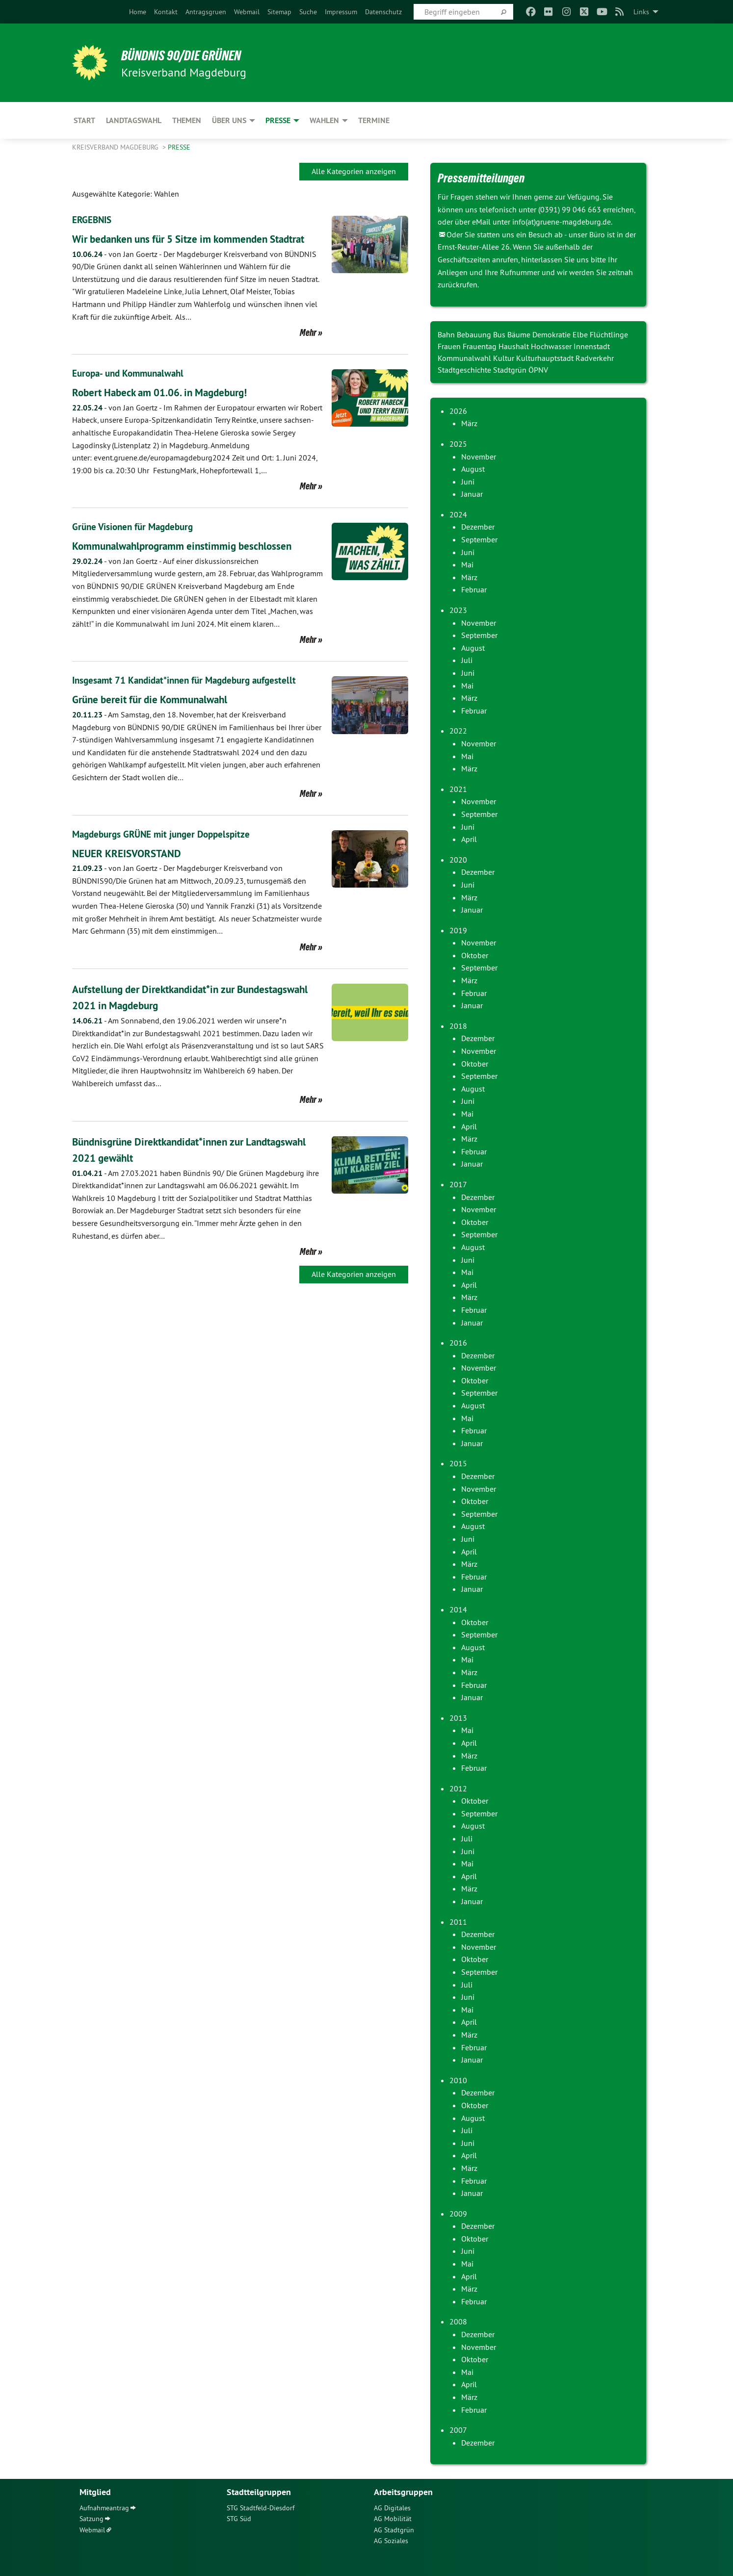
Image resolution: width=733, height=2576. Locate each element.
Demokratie (552, 334)
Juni (467, 481)
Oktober (474, 955)
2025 (458, 444)
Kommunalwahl (465, 358)
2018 (458, 1026)
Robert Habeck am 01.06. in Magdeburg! (173, 408)
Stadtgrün (510, 370)
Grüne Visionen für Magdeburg (136, 543)
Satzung (91, 2518)
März (469, 423)
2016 (458, 1343)
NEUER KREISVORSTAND (134, 869)
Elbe (581, 334)
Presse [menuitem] (277, 120)
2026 (458, 411)
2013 (458, 1718)
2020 (458, 860)
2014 (458, 1609)
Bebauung (475, 334)
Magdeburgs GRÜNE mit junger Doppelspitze (165, 850)
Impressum (341, 11)
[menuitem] (137, 12)
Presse (179, 147)
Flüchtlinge (609, 334)
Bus (500, 334)
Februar (474, 589)
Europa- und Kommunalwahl (131, 389)
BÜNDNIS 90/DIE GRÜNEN (193, 55)
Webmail (247, 11)
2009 (458, 2214)
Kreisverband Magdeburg (116, 147)
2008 (458, 2321)
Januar (472, 494)
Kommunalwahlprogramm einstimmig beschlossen (197, 562)
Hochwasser (552, 346)
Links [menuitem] (641, 11)
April (469, 839)
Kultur (504, 358)
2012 (458, 1788)
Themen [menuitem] (186, 120)
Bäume (519, 334)
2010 (458, 2080)
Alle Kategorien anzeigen (354, 171)
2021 (458, 789)
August (473, 469)
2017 (458, 1184)
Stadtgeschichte (465, 370)
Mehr (308, 349)
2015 (458, 1463)
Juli (466, 660)
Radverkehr (595, 358)
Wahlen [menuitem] (324, 120)
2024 (458, 514)
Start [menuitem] (84, 120)
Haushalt (514, 346)
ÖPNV (538, 370)
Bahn (447, 334)
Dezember (478, 527)
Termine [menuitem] (374, 120)
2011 (458, 1922)
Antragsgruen (205, 11)
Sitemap (279, 11)
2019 (458, 930)
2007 (458, 2430)
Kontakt (166, 11)
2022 (458, 731)
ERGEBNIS (93, 219)
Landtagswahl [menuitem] (133, 120)
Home (137, 11)
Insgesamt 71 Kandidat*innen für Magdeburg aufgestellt (190, 696)
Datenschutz (383, 11)
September (479, 539)
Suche (308, 11)
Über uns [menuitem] (229, 120)
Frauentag (480, 346)
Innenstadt (592, 346)
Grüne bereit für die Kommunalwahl (161, 715)
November (478, 456)
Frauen (450, 346)
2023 (458, 610)
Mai (467, 564)
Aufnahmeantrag (104, 2507)
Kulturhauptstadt (546, 358)
